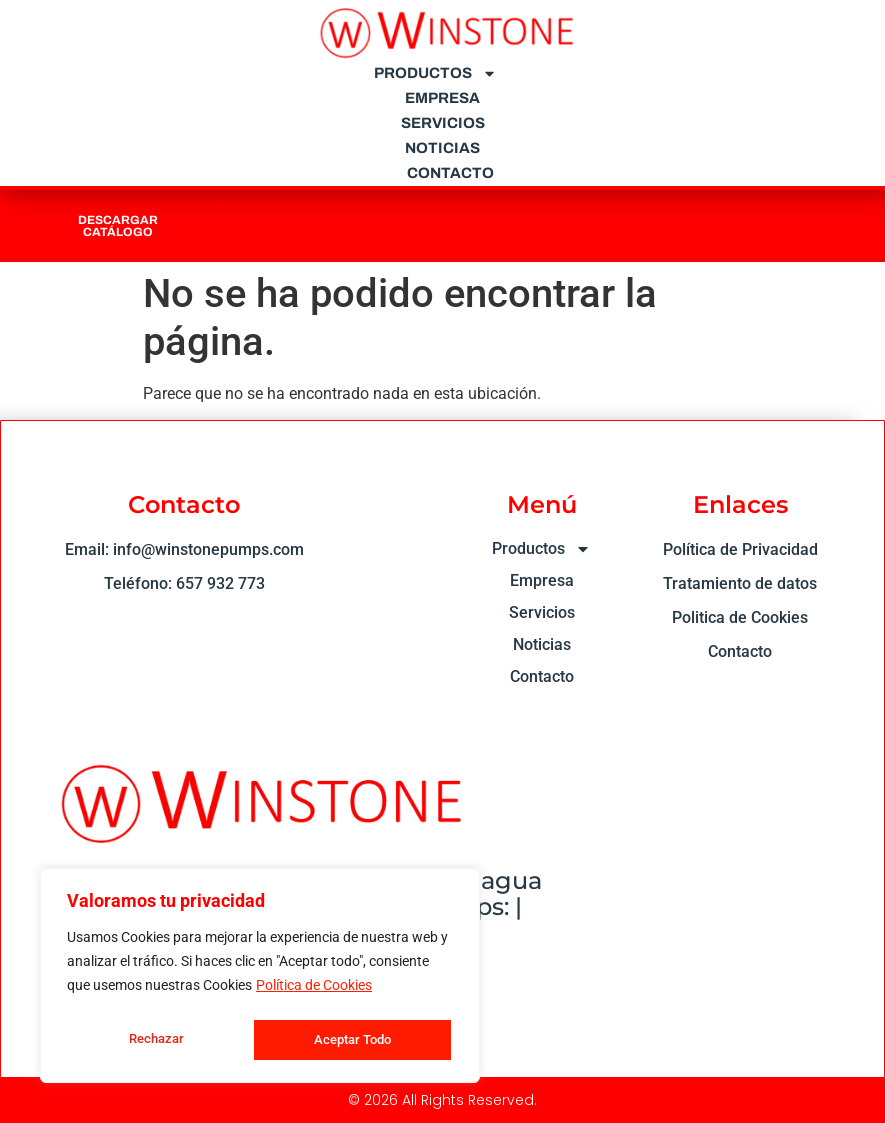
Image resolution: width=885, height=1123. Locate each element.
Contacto (450, 173)
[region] (260, 978)
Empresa (442, 98)
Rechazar (155, 1040)
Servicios (443, 123)
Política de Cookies (314, 990)
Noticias (442, 148)
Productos (435, 73)
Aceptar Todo (352, 1040)
